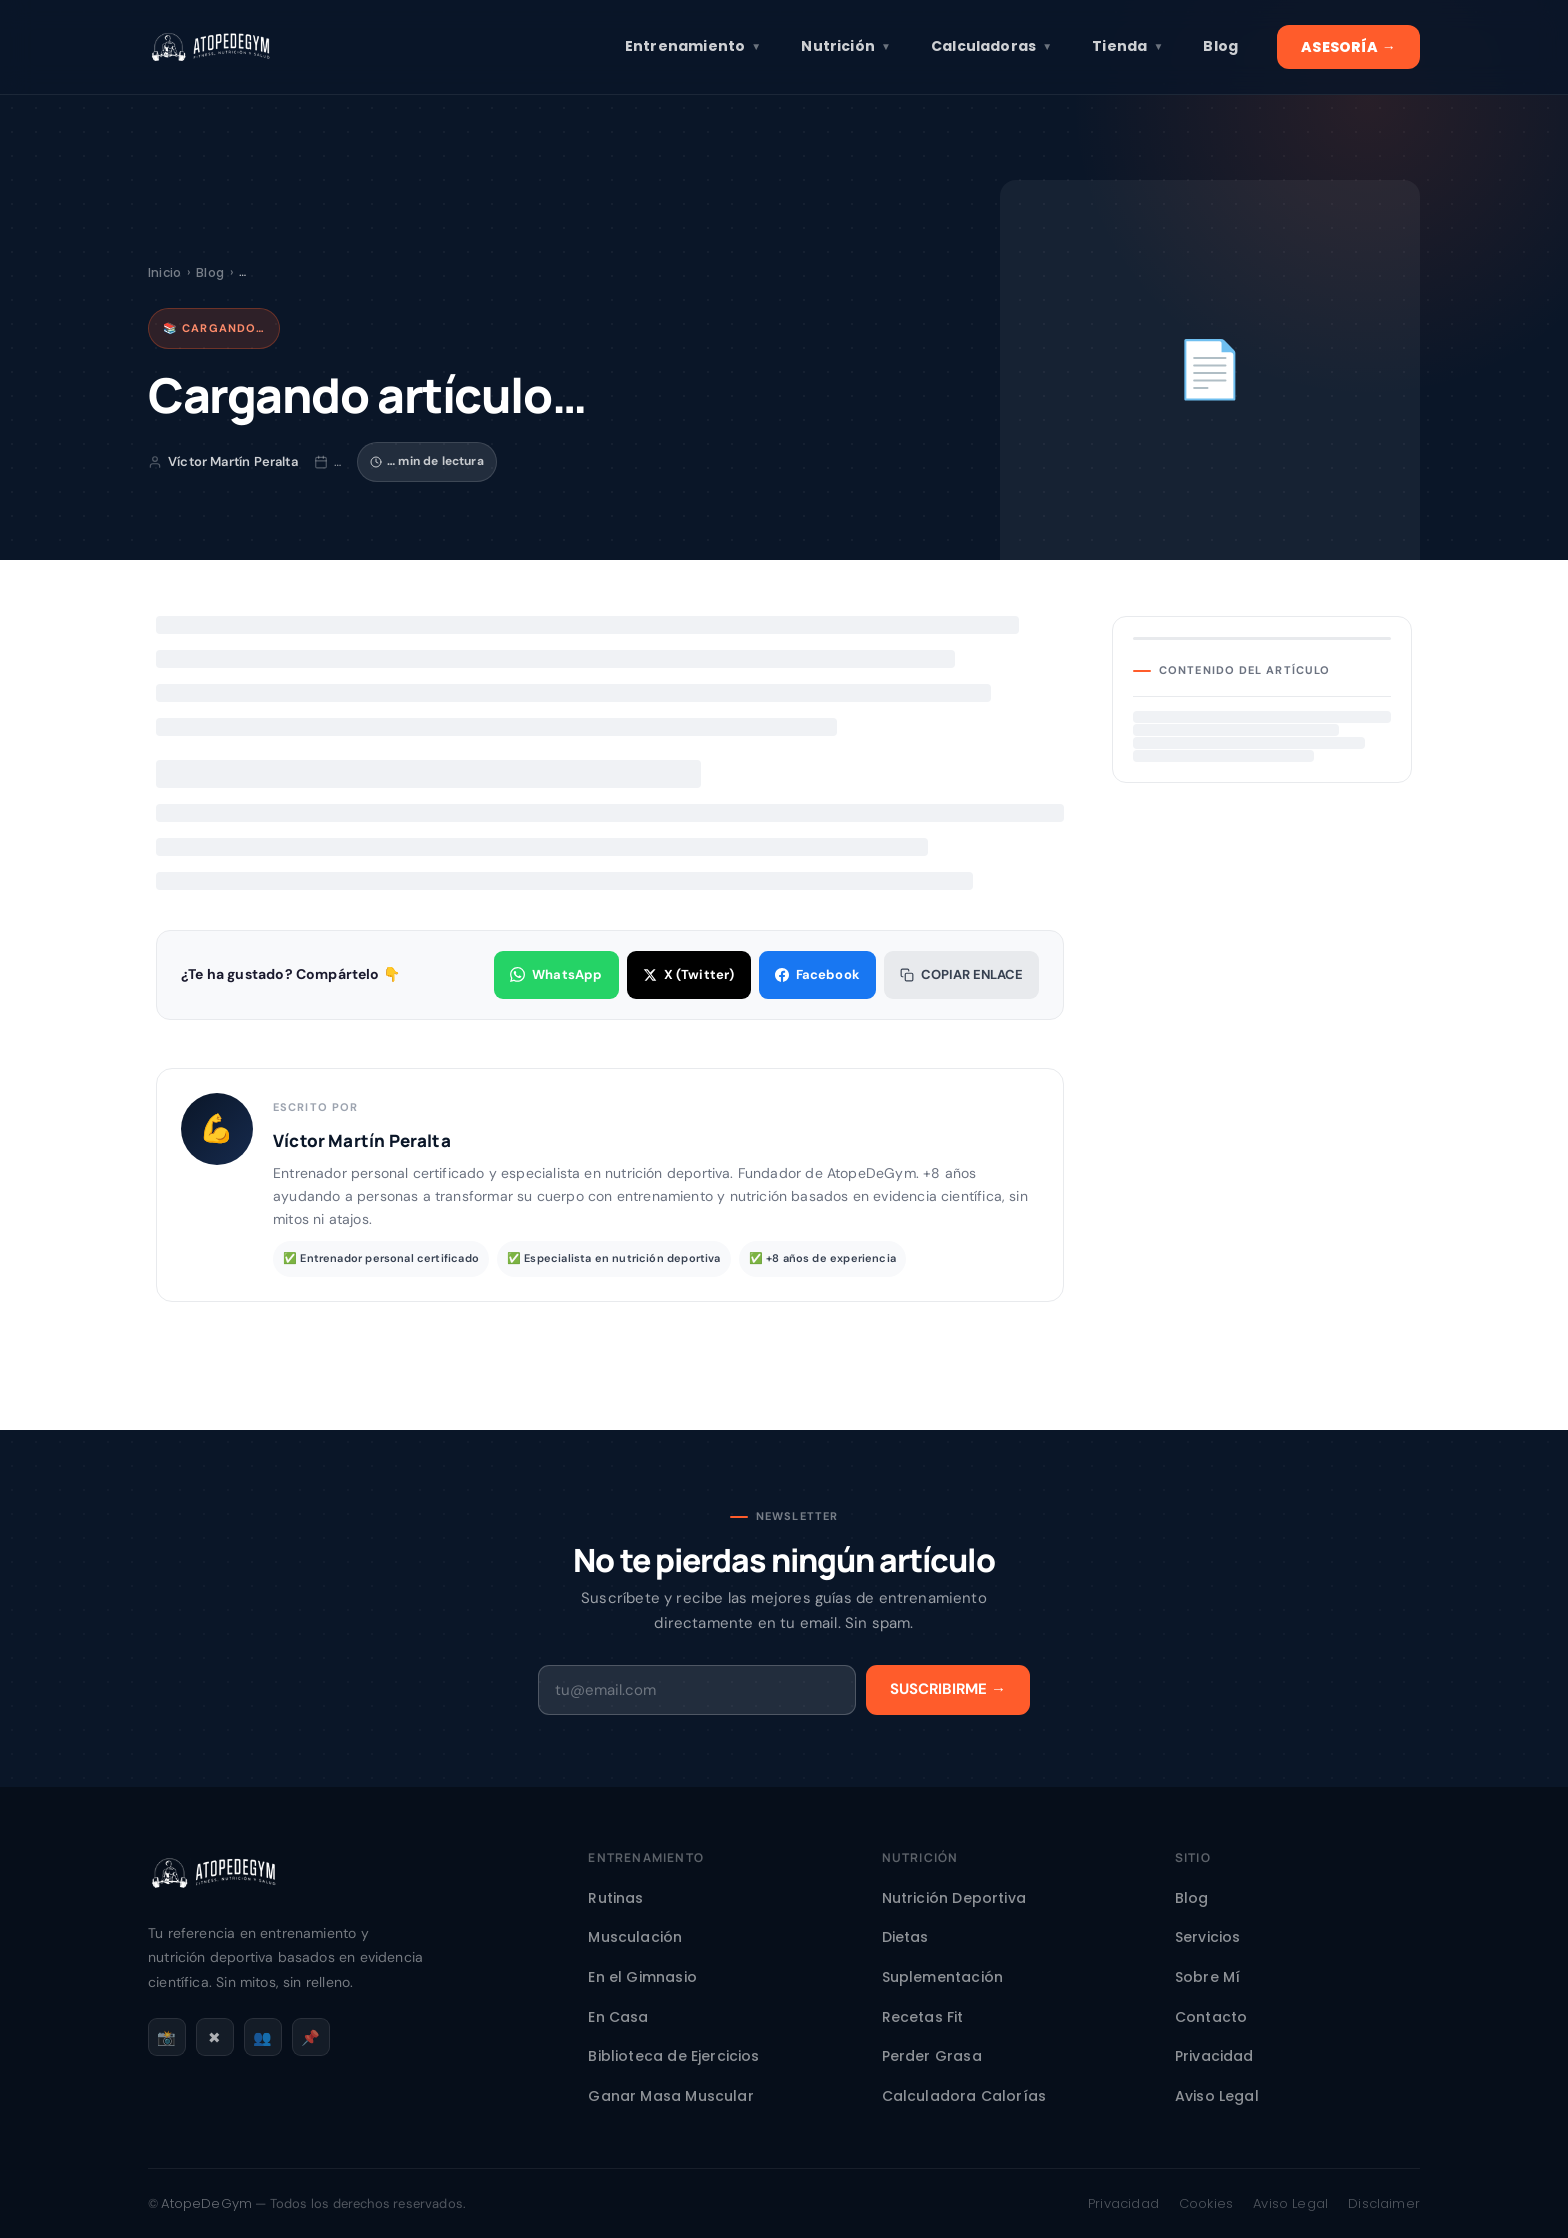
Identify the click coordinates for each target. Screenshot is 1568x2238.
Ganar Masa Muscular (670, 2096)
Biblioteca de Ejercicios (673, 2056)
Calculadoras (991, 47)
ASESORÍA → (1348, 47)
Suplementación (943, 1977)
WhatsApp (556, 974)
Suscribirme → (948, 1689)
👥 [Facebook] (262, 2037)
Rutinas (615, 1898)
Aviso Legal (1217, 2096)
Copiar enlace (961, 974)
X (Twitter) (689, 974)
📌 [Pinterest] (310, 2037)
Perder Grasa (932, 2056)
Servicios (1208, 1937)
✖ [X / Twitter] (214, 2037)
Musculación (635, 1937)
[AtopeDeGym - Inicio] (213, 1904)
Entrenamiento (693, 47)
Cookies (1206, 2203)
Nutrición (846, 47)
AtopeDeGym (206, 2203)
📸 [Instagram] (166, 2037)
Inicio (164, 272)
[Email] (697, 1690)
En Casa (618, 2017)
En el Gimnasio (642, 1977)
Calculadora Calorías (964, 2096)
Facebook (817, 974)
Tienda (1127, 47)
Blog (1220, 46)
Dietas (905, 1937)
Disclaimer (1384, 2203)
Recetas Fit (923, 2017)
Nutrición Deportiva (954, 1898)
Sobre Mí (1207, 1977)
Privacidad (1214, 2056)
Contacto (1211, 2017)
